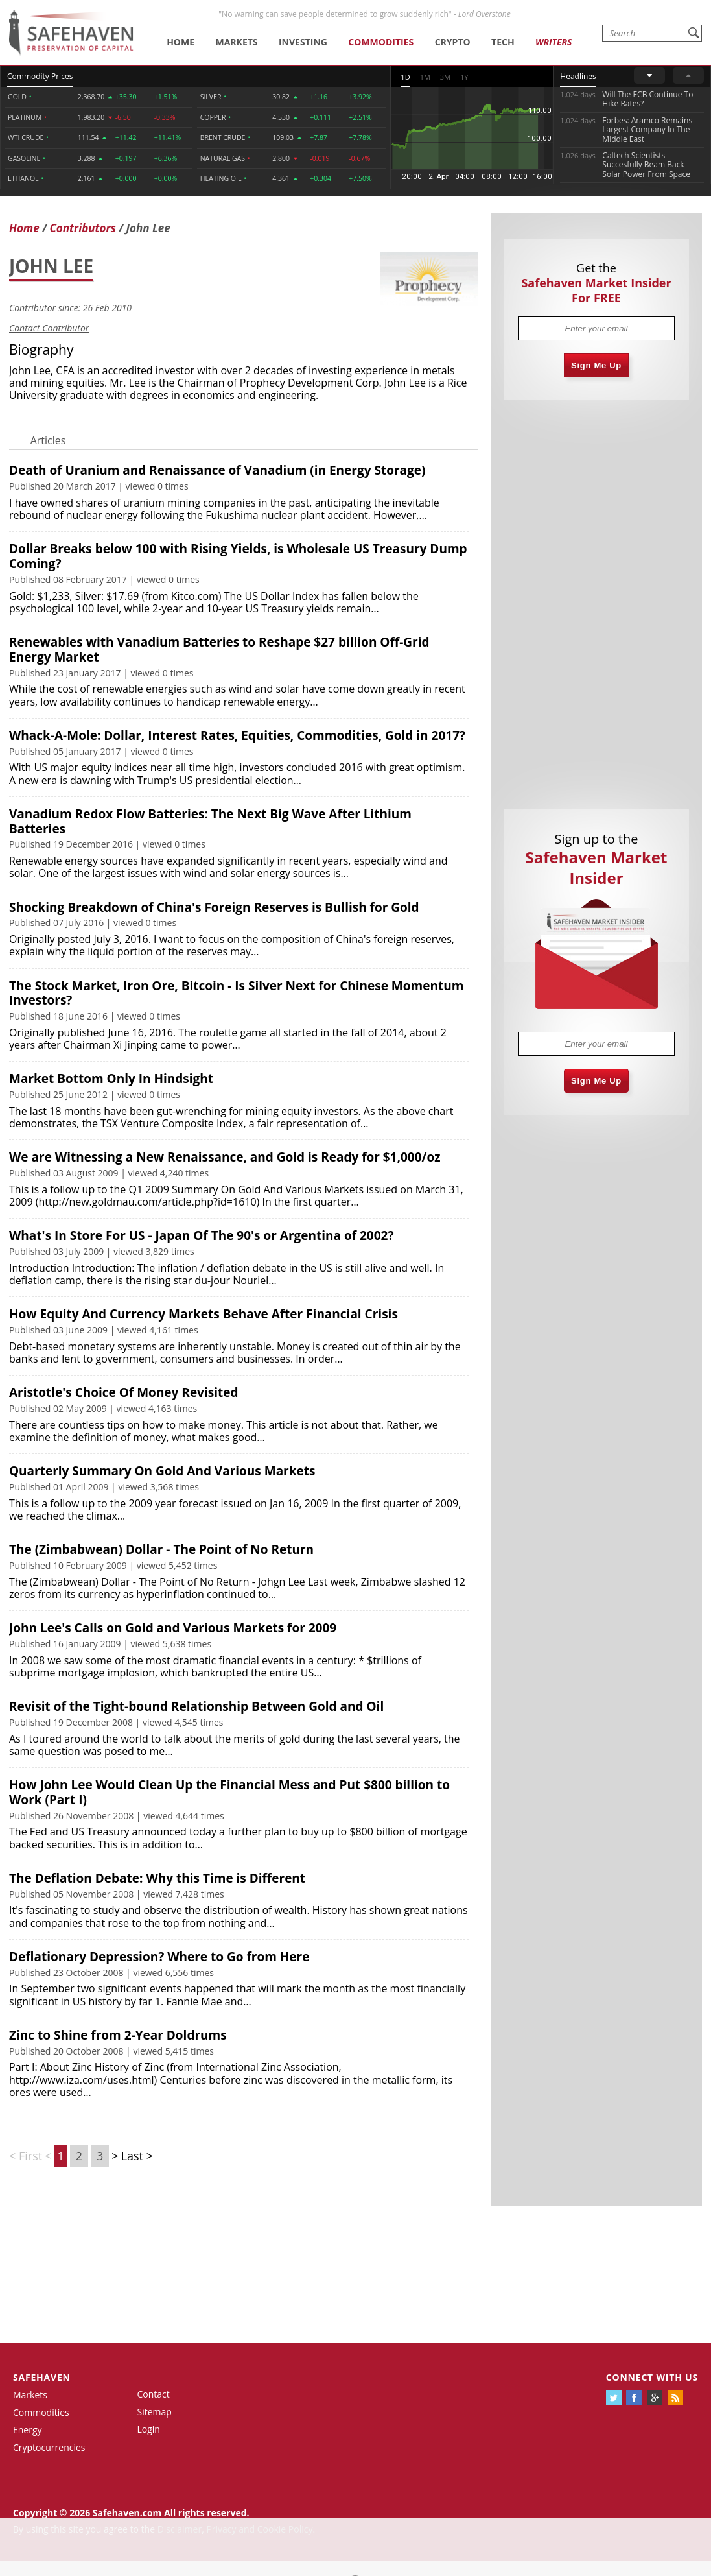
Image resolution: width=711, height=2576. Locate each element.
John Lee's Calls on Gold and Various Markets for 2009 (172, 1627)
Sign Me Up (596, 365)
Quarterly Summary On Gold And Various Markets (162, 1470)
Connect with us (652, 2377)
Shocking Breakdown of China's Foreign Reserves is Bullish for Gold (214, 907)
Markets (236, 42)
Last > (137, 2156)
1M (425, 77)
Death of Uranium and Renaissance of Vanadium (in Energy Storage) (217, 470)
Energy (27, 2430)
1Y (464, 77)
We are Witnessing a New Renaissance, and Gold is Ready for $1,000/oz (224, 1157)
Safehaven (42, 2377)
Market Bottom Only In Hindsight (111, 1078)
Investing (303, 42)
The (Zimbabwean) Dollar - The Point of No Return (161, 1549)
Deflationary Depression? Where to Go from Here (159, 1956)
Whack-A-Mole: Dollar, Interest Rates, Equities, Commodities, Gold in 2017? (237, 735)
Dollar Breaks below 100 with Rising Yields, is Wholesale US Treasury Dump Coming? (238, 556)
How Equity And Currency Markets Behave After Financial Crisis (203, 1314)
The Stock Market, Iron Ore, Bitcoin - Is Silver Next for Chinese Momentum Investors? (236, 993)
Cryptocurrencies (49, 2447)
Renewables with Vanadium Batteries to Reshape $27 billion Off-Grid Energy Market (219, 649)
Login (148, 2429)
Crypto (453, 42)
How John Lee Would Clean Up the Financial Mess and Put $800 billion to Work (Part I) (229, 1792)
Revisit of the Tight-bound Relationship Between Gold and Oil (196, 1706)
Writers (553, 42)
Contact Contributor (49, 328)
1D (405, 77)
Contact (153, 2394)
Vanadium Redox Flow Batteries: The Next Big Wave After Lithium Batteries (210, 821)
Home (180, 42)
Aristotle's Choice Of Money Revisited (123, 1392)
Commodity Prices (40, 76)
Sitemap (154, 2411)
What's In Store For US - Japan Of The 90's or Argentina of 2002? (201, 1235)
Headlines (578, 76)
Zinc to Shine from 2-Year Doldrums (118, 2035)
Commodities (381, 42)
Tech (503, 42)
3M (445, 77)
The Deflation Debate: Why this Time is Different (157, 1878)
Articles (48, 440)
